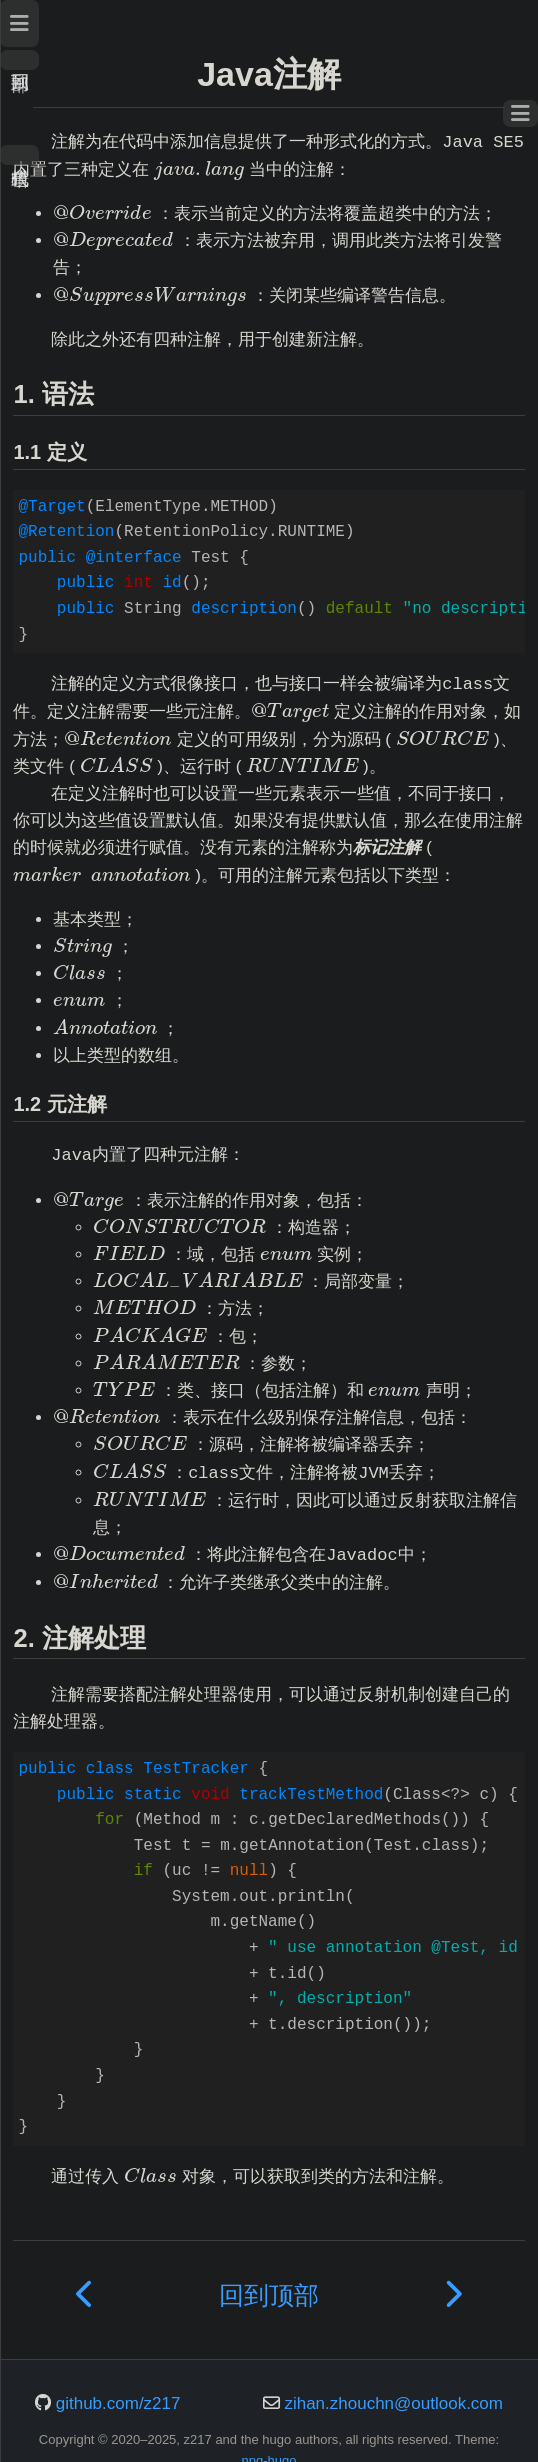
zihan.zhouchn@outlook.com (393, 2403)
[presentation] (199, 169)
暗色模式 (19, 155)
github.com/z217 (118, 2403)
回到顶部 (19, 60)
